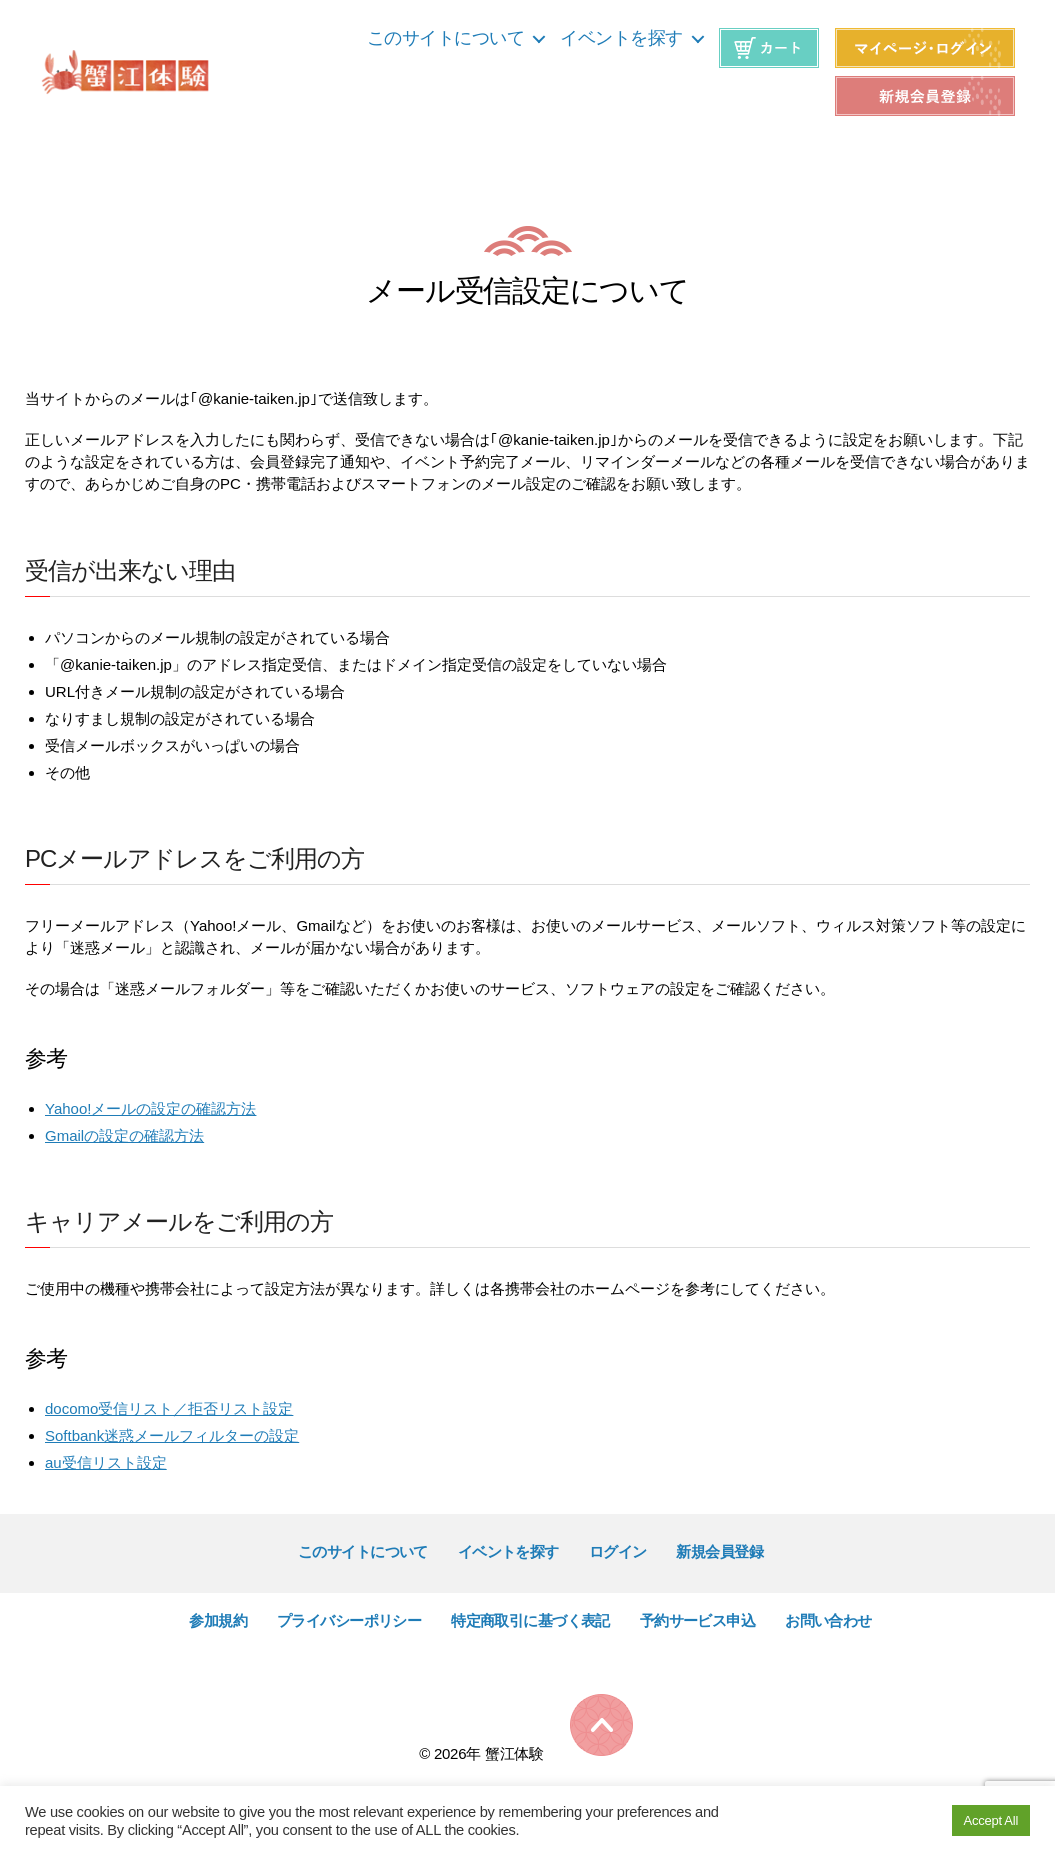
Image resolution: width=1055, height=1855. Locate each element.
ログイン (618, 1551)
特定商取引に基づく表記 (530, 1620)
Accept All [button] (991, 1820)
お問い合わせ (828, 1620)
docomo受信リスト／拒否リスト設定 (169, 1408)
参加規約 (218, 1620)
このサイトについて (446, 38)
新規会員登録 (719, 1551)
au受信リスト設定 (106, 1462)
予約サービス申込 (697, 1620)
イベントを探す (621, 38)
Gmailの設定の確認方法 (124, 1135)
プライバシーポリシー (349, 1620)
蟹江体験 (514, 1753)
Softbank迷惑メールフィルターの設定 (172, 1435)
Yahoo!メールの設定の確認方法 (150, 1108)
